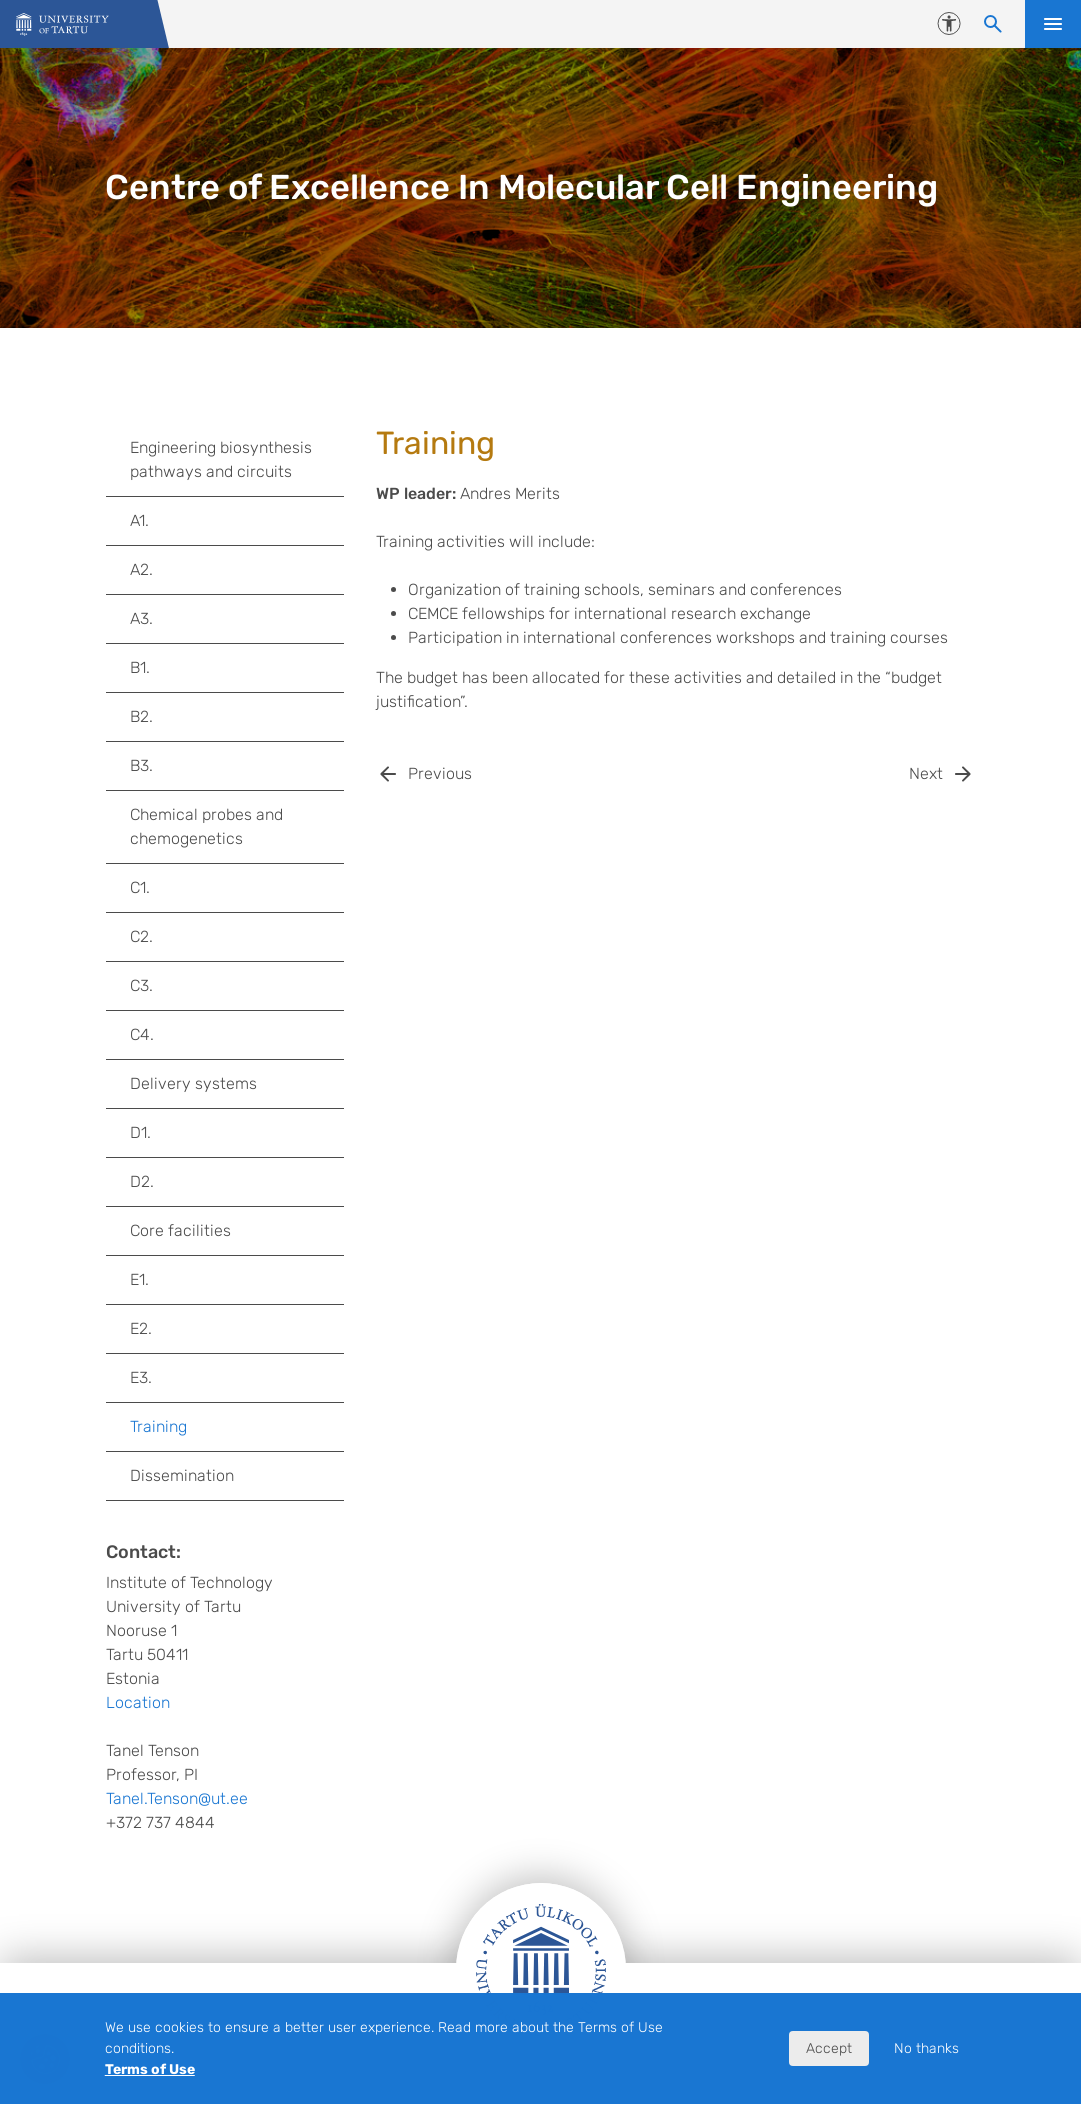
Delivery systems (193, 1083)
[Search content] (993, 24)
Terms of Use (150, 2069)
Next (926, 773)
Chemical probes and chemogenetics (206, 826)
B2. (141, 716)
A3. (141, 618)
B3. (141, 765)
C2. (141, 936)
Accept (829, 2048)
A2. (141, 569)
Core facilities (180, 1230)
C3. (141, 985)
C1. (140, 887)
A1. (139, 520)
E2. (141, 1328)
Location (138, 1702)
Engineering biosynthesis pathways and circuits (221, 459)
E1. (139, 1279)
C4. (142, 1034)
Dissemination (182, 1475)
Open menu (1053, 24)
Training (158, 1426)
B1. (140, 667)
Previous (440, 773)
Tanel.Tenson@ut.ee (177, 1798)
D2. (142, 1181)
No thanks (926, 2048)
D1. (140, 1132)
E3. (141, 1377)
